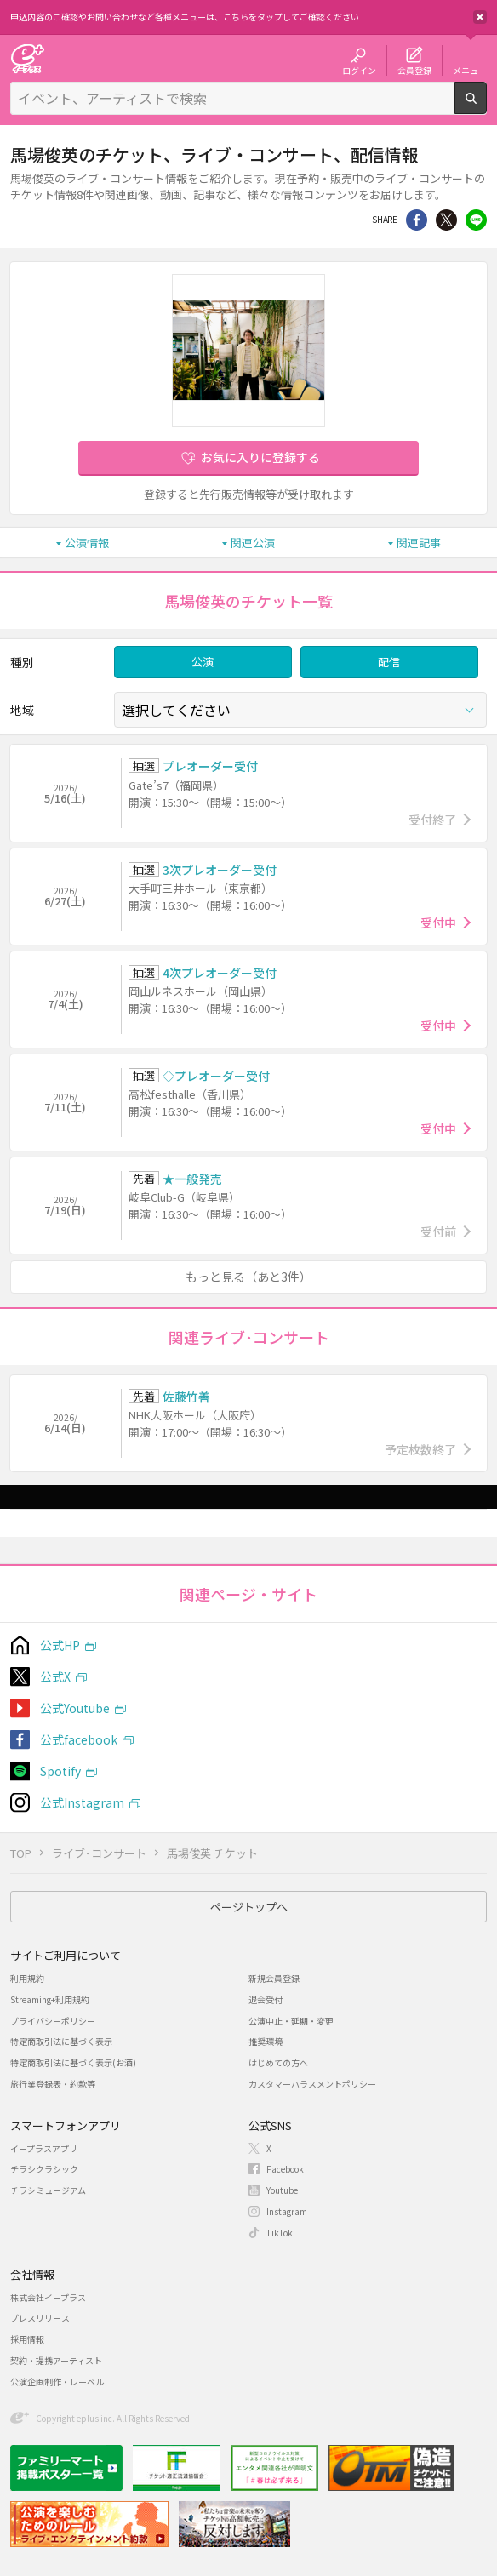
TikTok (279, 2232)
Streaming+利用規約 (49, 1999)
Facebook (285, 2168)
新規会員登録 (274, 1978)
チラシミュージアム (48, 2190)
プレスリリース (40, 2317)
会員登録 (414, 70)
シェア (416, 220)
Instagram (286, 2211)
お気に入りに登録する (260, 457)
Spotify (60, 1770)
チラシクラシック (44, 2168)
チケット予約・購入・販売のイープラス (27, 58)
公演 (202, 662)
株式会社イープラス (48, 2297)
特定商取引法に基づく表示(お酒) (73, 2062)
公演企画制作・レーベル (57, 2381)
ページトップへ (249, 1907)
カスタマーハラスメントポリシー (312, 2083)
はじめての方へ (278, 2062)
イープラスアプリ (43, 2148)
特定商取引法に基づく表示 (61, 2041)
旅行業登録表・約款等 (52, 2083)
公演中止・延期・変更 (291, 2020)
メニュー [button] (470, 70)
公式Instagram (82, 1802)
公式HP (60, 1645)
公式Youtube (75, 1707)
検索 (486, 107)
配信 (389, 662)
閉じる (480, 17)
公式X (55, 1676)
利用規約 (27, 1978)
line (476, 220)
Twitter (446, 220)
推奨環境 (265, 2041)
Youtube (282, 2190)
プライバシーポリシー (52, 2020)
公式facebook (78, 1739)
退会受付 (265, 1999)
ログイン (359, 70)
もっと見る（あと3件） (248, 1276)
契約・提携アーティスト (56, 2360)
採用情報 (27, 2339)
